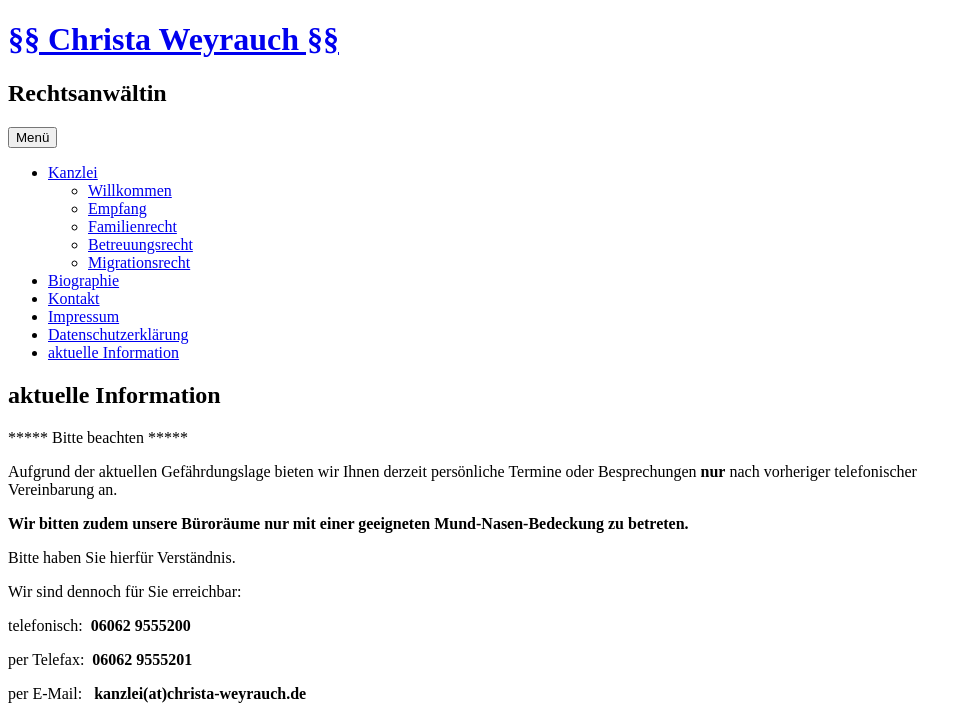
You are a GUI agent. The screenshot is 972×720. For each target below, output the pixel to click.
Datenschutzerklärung (118, 334)
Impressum (83, 316)
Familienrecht (132, 226)
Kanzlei (73, 172)
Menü (32, 137)
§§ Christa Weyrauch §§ (173, 39)
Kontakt (74, 298)
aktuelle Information (113, 352)
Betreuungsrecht (140, 244)
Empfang (117, 208)
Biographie (83, 280)
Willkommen (130, 190)
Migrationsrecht (139, 262)
